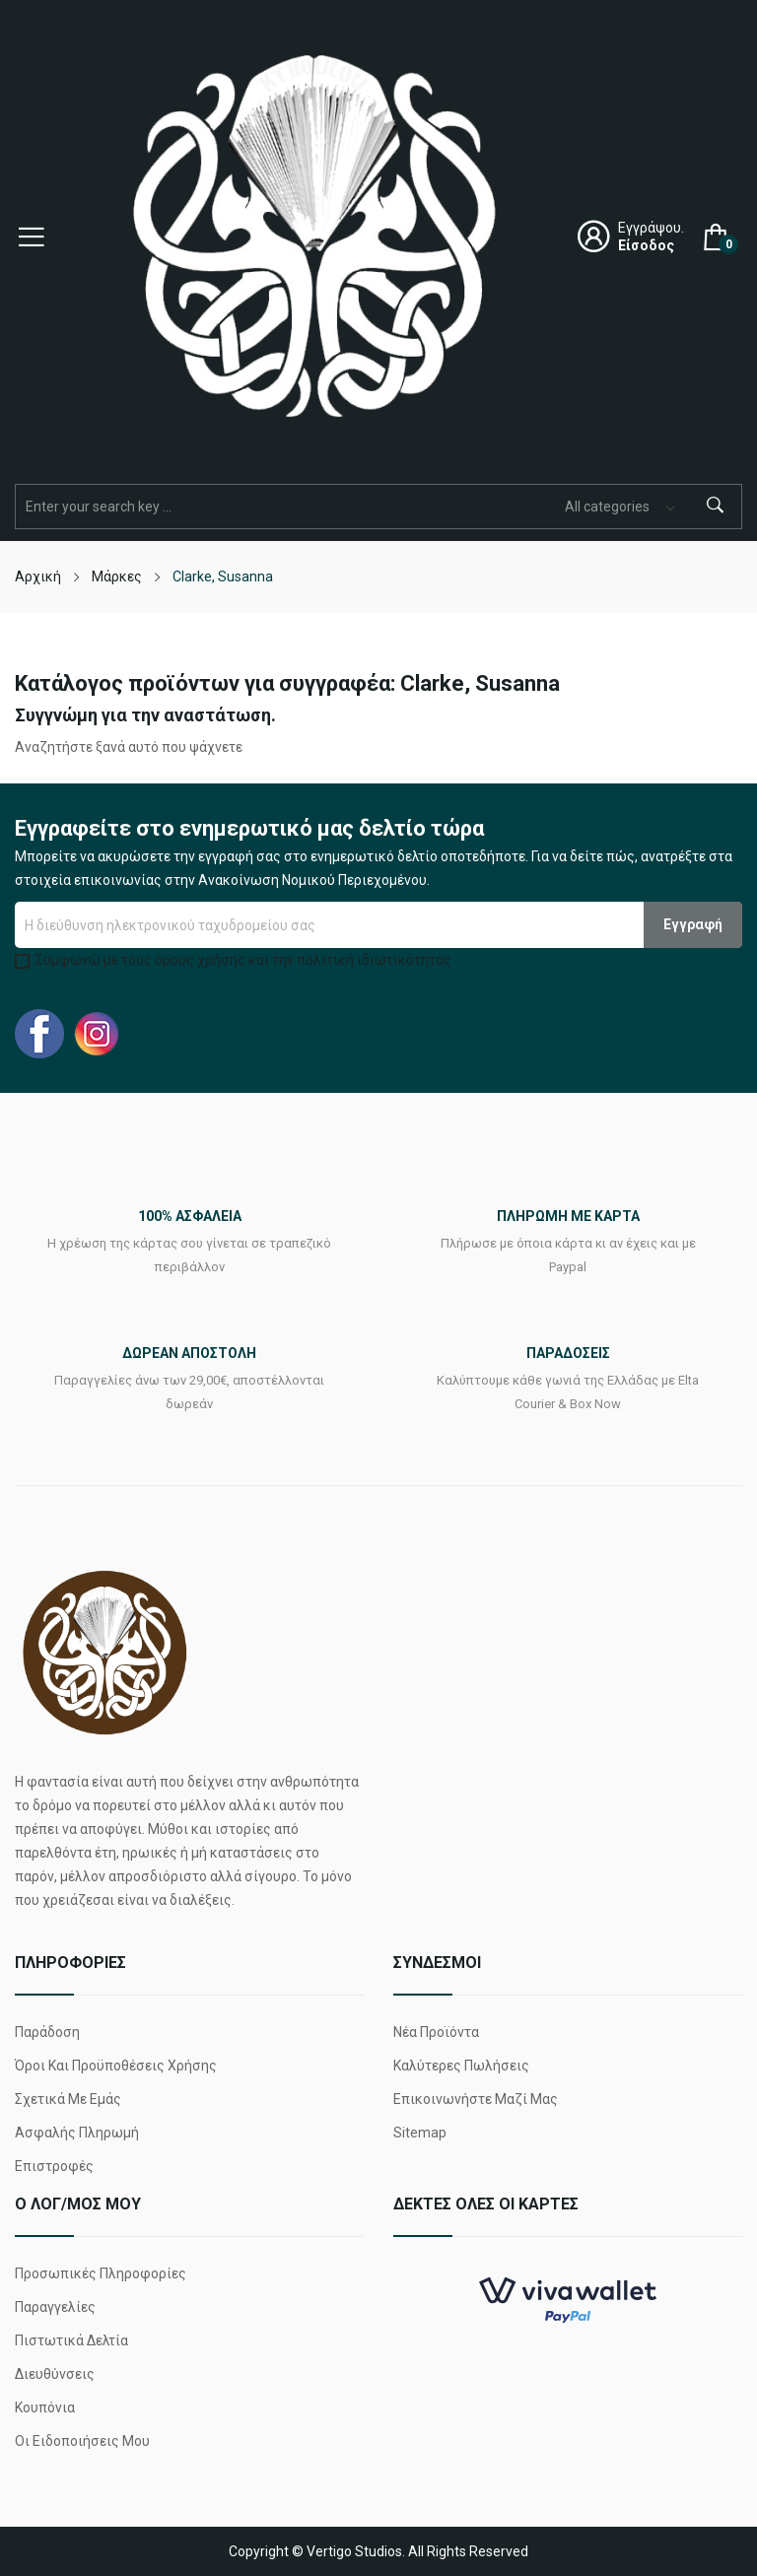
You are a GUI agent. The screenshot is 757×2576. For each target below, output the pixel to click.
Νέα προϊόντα (436, 2032)
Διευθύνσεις (55, 2374)
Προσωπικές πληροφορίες (100, 2273)
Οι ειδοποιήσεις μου (82, 2441)
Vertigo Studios (354, 2551)
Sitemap (420, 2132)
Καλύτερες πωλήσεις (461, 2065)
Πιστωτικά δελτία (71, 2340)
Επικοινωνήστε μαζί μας (475, 2099)
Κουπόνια (45, 2407)
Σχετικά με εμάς (68, 2099)
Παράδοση (47, 2032)
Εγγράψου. (651, 228)
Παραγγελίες (55, 2307)
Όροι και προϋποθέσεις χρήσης (116, 2065)
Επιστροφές (54, 2166)
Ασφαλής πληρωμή (77, 2132)
